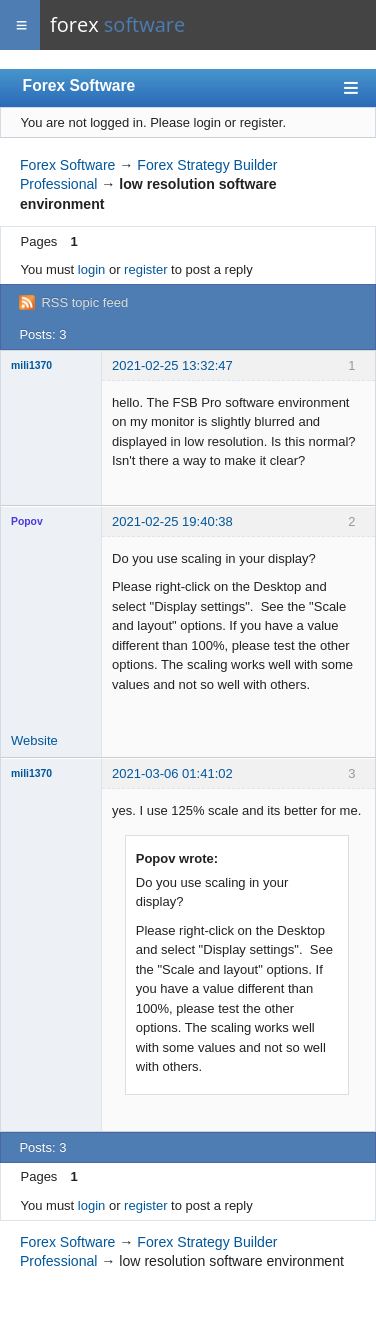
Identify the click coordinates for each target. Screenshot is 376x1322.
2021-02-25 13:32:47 (172, 365)
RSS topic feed (84, 302)
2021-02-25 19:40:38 (172, 521)
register (145, 269)
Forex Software (79, 85)
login (91, 269)
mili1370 (31, 365)
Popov (27, 521)
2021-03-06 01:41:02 (172, 773)
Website (34, 740)
